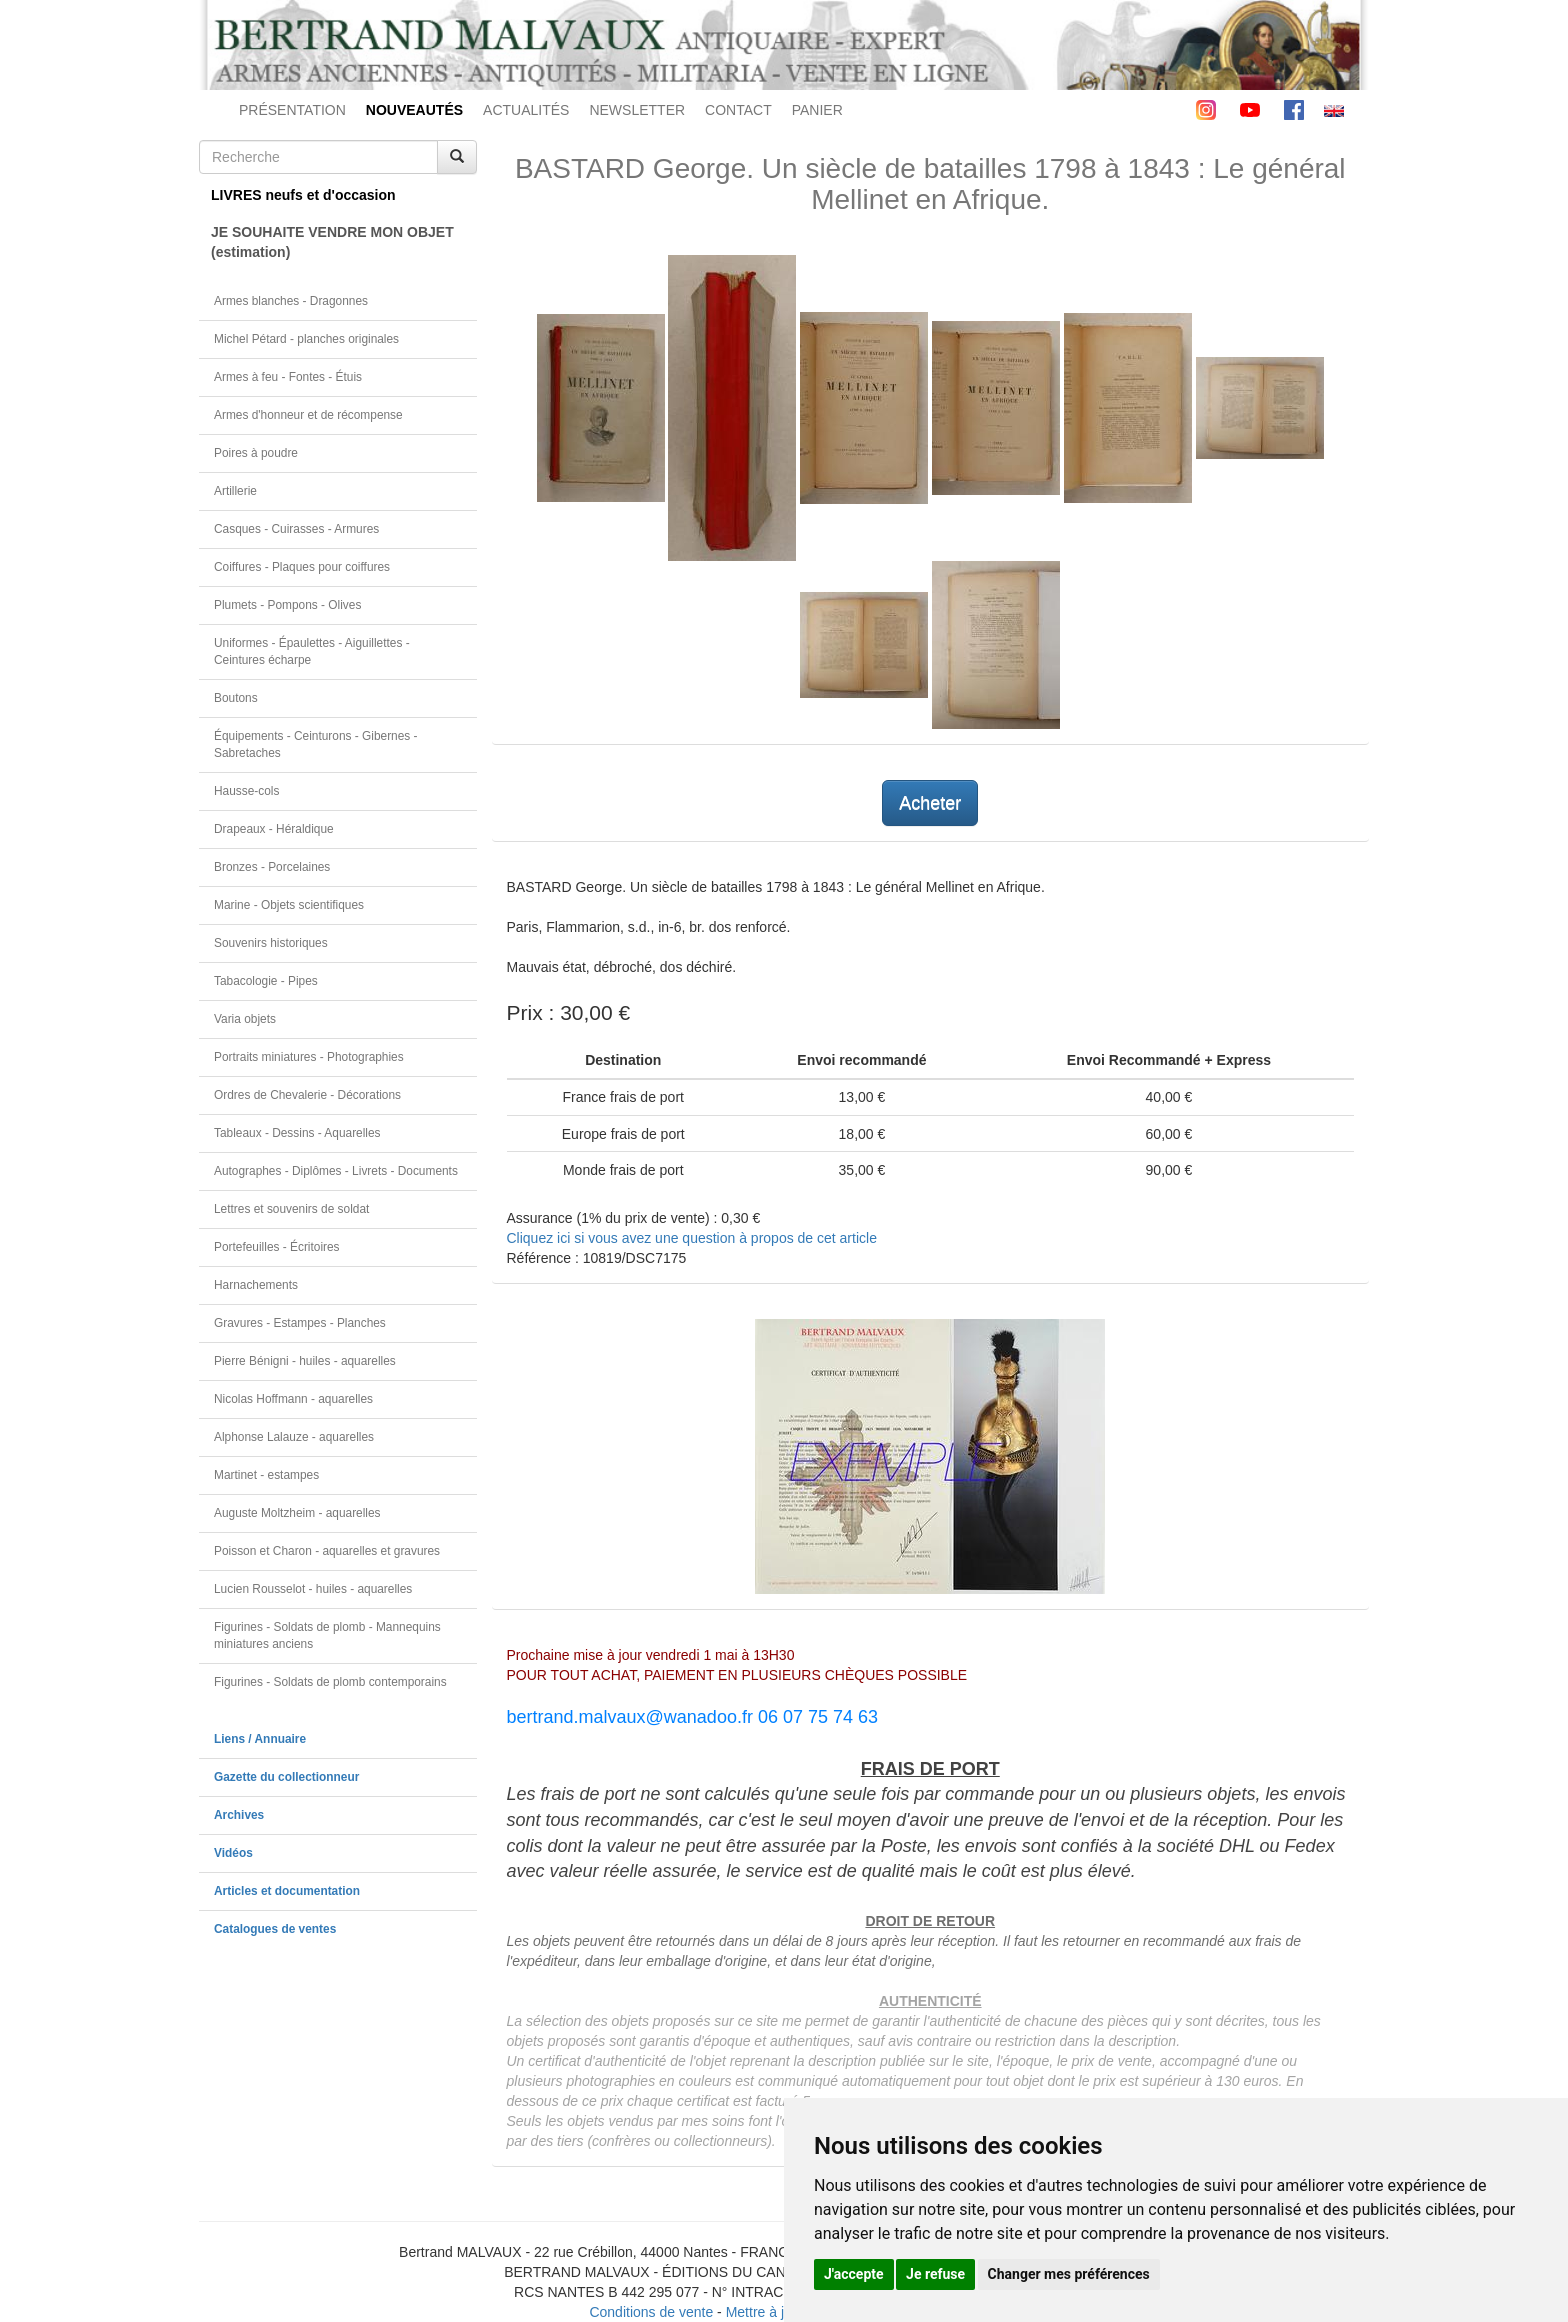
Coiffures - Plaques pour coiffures (302, 567)
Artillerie (235, 491)
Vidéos (233, 1853)
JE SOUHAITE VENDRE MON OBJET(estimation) (332, 242)
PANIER (817, 110)
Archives (239, 1815)
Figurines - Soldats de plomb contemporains (330, 1682)
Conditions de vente (651, 2312)
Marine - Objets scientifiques (289, 905)
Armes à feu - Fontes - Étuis (288, 377)
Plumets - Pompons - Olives (287, 605)
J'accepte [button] (854, 2274)
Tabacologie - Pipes (266, 981)
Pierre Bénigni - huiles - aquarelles (305, 1361)
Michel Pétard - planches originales (306, 339)
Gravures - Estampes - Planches (300, 1323)
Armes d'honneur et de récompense (308, 415)
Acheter (930, 803)
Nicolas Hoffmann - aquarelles (293, 1399)
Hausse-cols (246, 791)
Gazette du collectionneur (286, 1777)
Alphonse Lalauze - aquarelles (294, 1437)
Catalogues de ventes (275, 1929)
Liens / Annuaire (260, 1739)
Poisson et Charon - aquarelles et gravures (327, 1551)
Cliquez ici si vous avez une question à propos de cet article (692, 1238)
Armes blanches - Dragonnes (291, 301)
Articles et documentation (287, 1891)
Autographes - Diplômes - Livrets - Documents (336, 1171)
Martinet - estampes (266, 1475)
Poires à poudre (256, 453)
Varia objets (245, 1019)
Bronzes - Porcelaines (272, 867)
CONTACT (738, 110)
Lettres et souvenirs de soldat (291, 1209)
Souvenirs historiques (271, 943)
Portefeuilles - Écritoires (277, 1247)
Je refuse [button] (935, 2274)
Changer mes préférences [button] (1069, 2274)
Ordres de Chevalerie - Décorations (307, 1095)
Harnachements (256, 1285)
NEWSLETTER (637, 110)
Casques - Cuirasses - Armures (296, 529)
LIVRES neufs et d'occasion (303, 195)
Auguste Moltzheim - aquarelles (297, 1513)
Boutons (236, 698)
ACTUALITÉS (526, 110)
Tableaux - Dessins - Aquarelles (297, 1133)
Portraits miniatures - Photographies (309, 1057)
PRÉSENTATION (292, 110)
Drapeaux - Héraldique (274, 829)
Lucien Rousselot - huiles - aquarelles (313, 1589)
